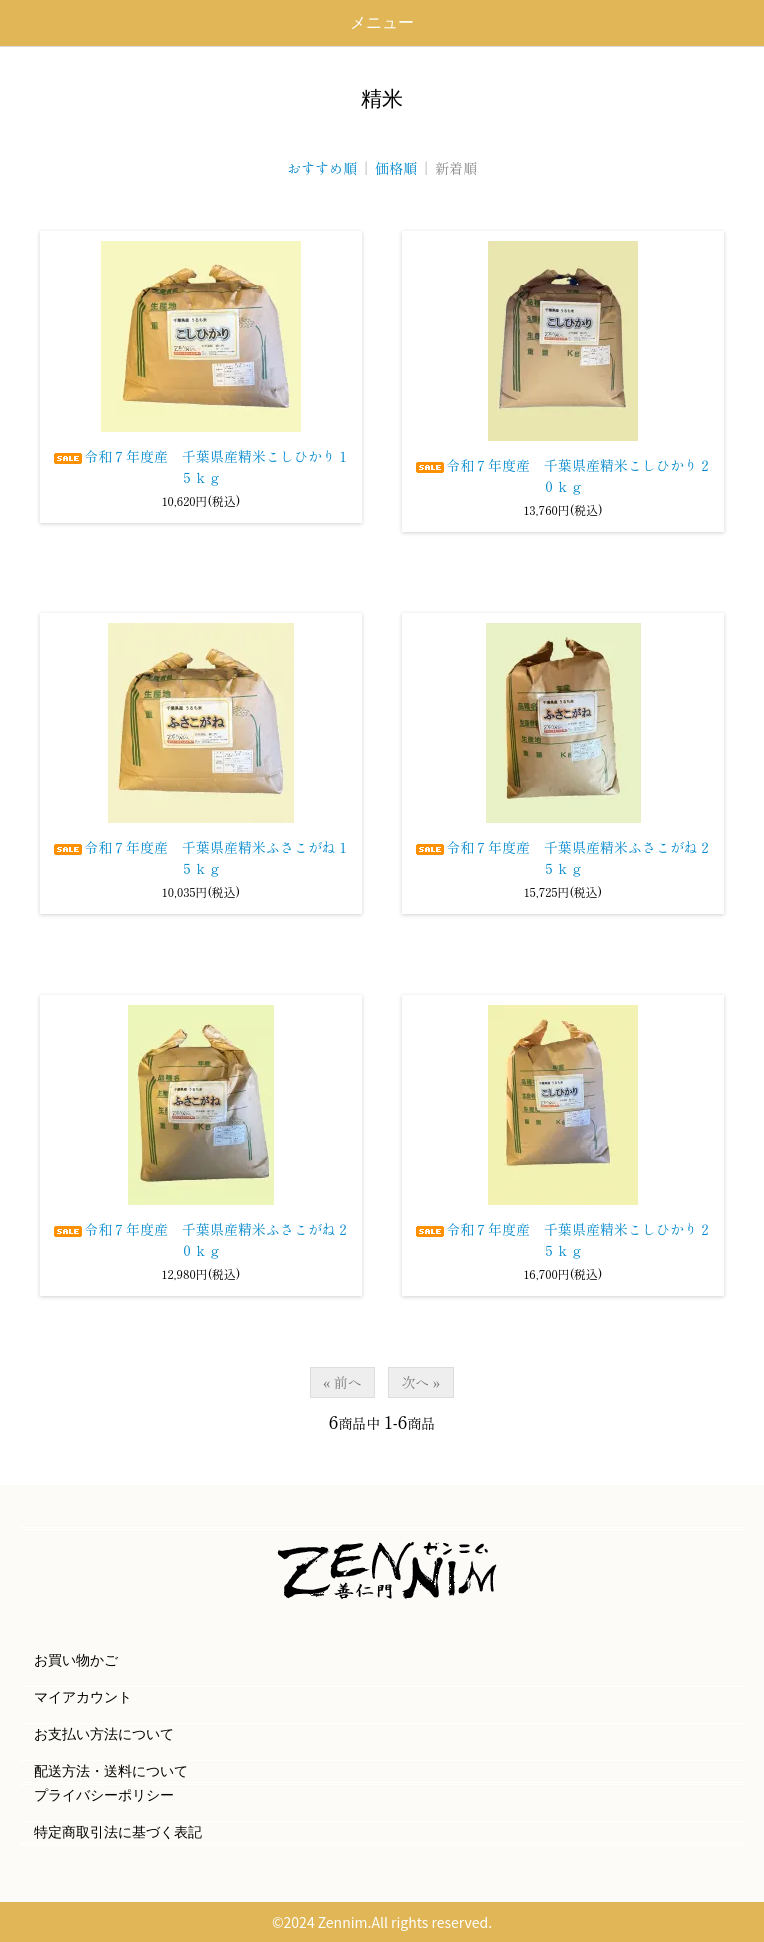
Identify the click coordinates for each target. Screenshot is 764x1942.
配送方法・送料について (111, 1771)
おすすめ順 (322, 168)
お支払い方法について (104, 1734)
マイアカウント (83, 1697)
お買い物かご (76, 1660)
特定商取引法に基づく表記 (118, 1832)
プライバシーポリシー (104, 1795)
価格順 (396, 168)
